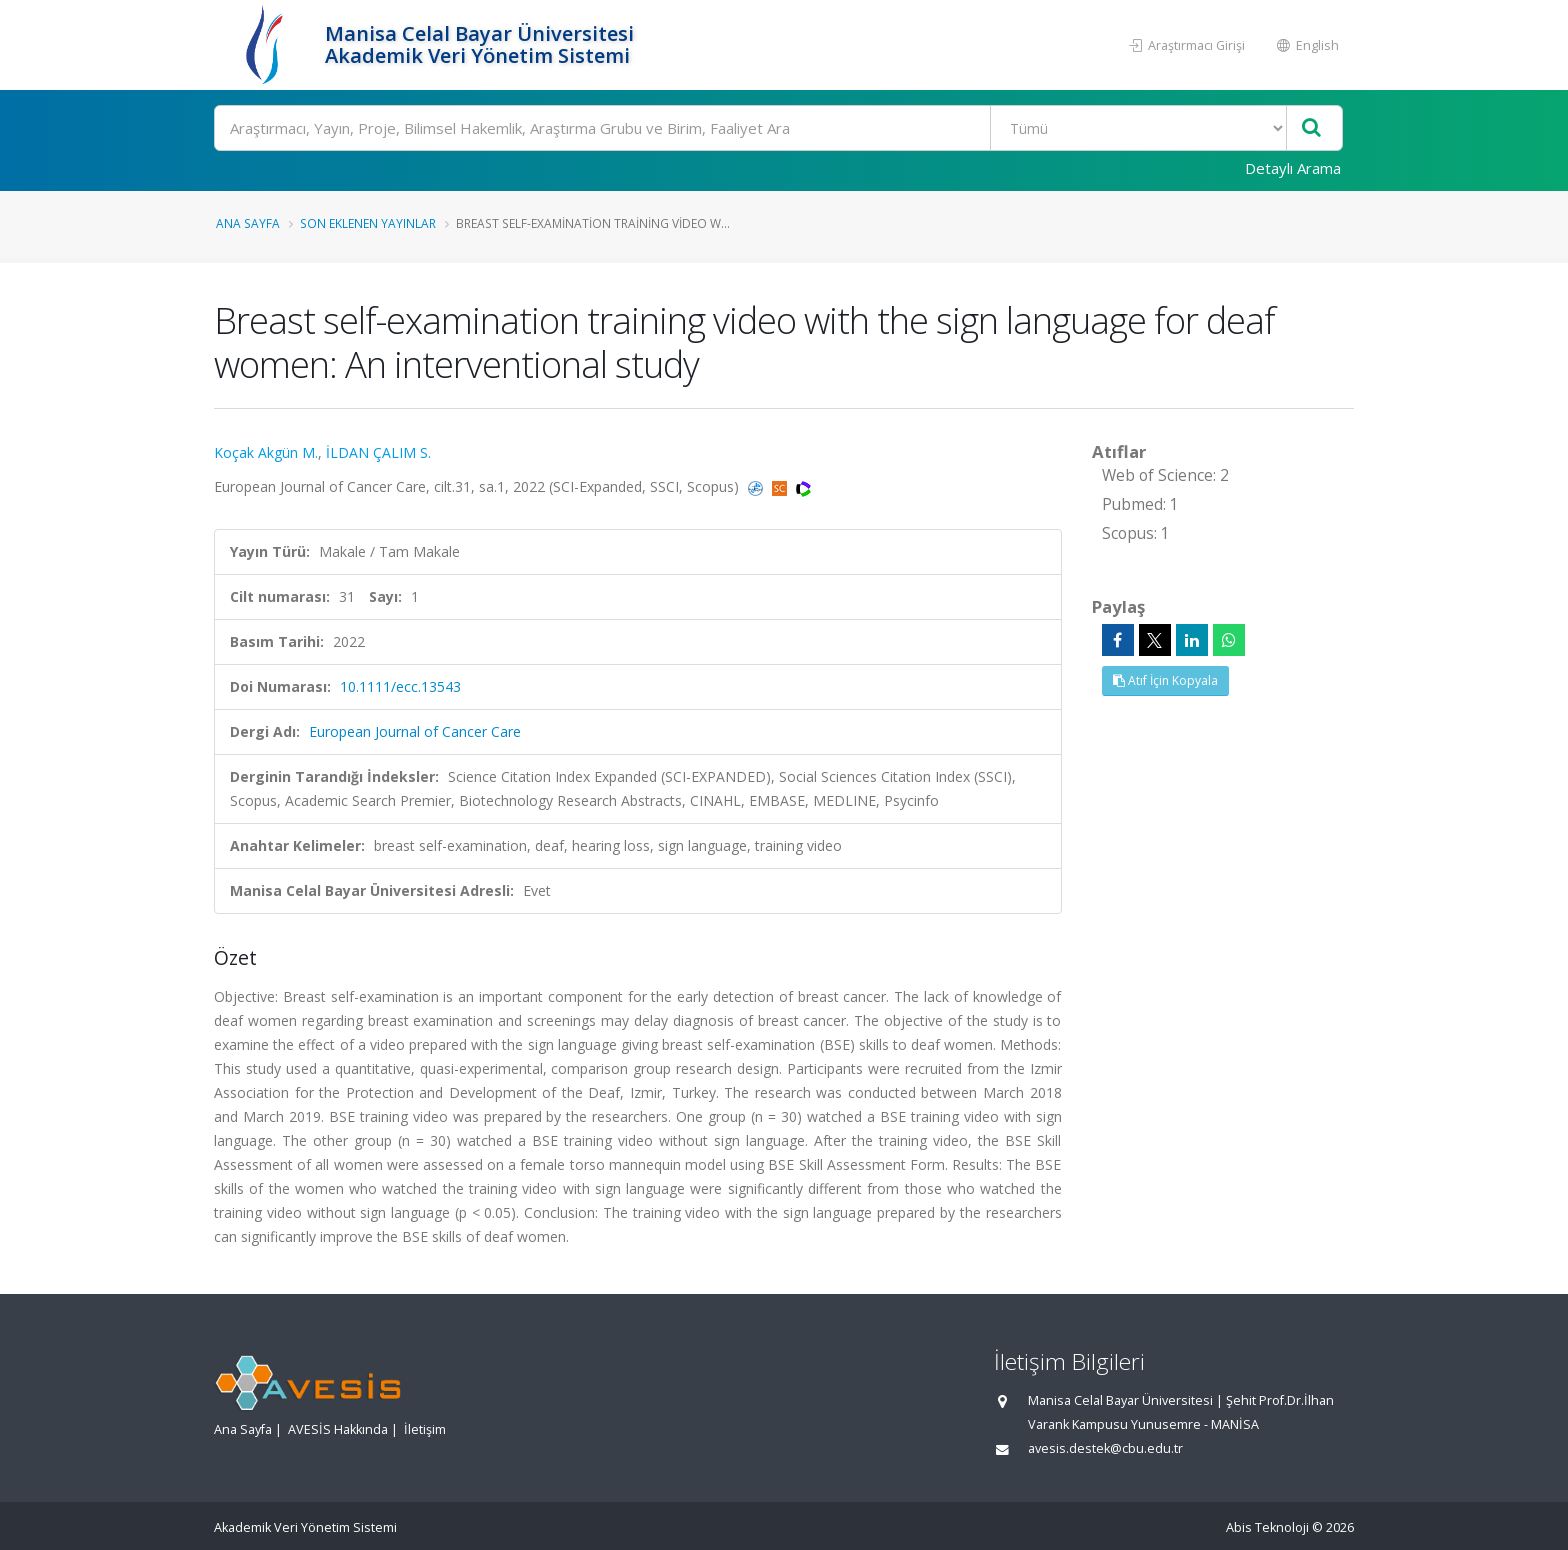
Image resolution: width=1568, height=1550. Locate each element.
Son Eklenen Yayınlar (368, 223)
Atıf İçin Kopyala (1165, 680)
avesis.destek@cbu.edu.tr (1105, 1448)
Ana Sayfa (248, 223)
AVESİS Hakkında (338, 1429)
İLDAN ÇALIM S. (378, 452)
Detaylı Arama (1293, 168)
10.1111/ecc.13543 (400, 686)
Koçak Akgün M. (266, 452)
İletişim (425, 1429)
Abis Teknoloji (1267, 1527)
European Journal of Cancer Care (415, 731)
